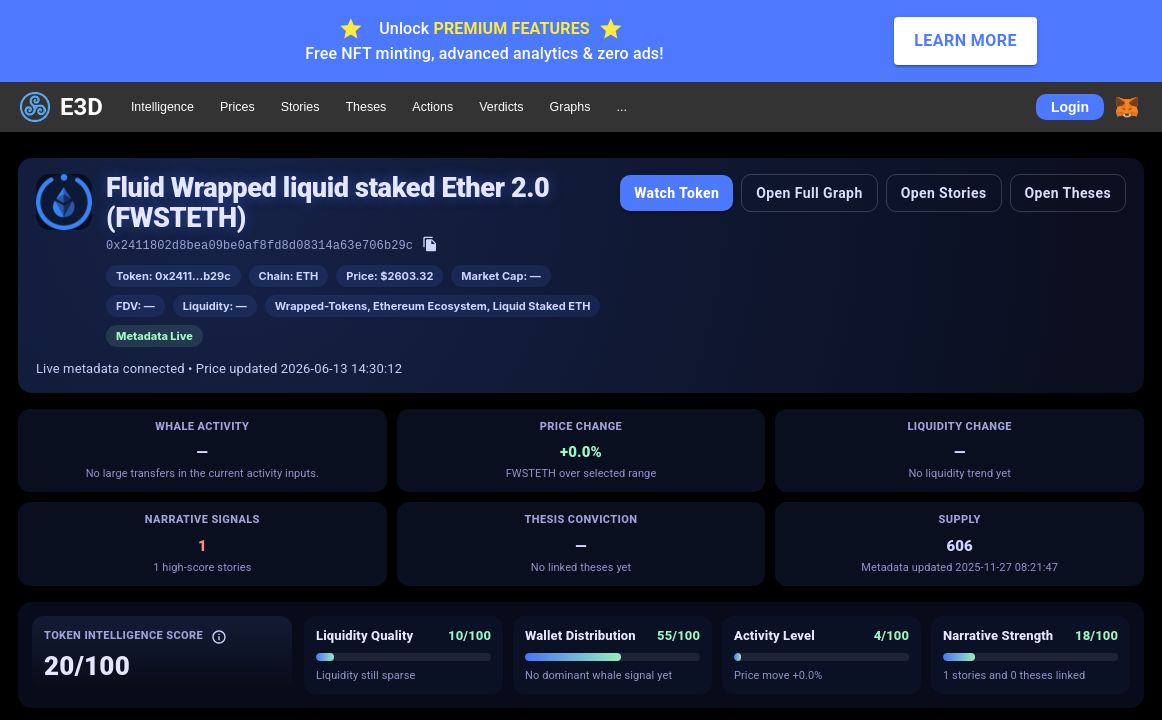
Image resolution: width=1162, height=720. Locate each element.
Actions (432, 107)
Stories (300, 107)
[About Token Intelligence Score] (219, 637)
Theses (365, 107)
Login (1070, 107)
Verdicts (501, 107)
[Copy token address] (430, 244)
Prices (237, 107)
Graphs (570, 107)
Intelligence (162, 107)
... (621, 107)
